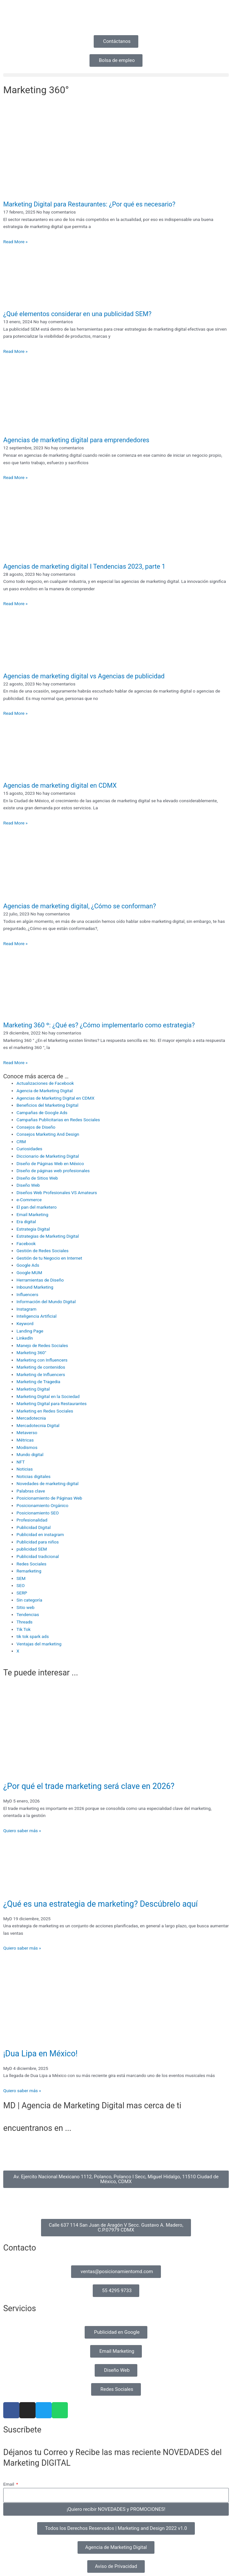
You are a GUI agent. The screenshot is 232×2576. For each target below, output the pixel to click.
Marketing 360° (31, 1352)
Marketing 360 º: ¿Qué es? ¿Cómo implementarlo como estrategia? (99, 1025)
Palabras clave (30, 1490)
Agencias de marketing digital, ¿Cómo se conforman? (79, 906)
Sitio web (25, 1607)
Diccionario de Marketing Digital (47, 1156)
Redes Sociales (31, 1563)
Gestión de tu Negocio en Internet (49, 1258)
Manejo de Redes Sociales (42, 1345)
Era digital (26, 1221)
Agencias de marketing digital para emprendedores (76, 440)
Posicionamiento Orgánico (42, 1505)
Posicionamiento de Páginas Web (49, 1498)
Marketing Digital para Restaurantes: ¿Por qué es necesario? (89, 204)
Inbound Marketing (34, 1287)
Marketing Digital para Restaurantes (51, 1403)
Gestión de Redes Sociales (42, 1250)
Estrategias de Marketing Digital (47, 1236)
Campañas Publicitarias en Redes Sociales (58, 1119)
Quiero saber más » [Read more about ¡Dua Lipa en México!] (22, 2090)
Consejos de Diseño (35, 1127)
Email (9, 2484)
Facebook (26, 1243)
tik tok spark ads (32, 1636)
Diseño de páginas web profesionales (53, 1170)
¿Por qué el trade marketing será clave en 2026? (88, 1786)
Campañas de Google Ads (41, 1112)
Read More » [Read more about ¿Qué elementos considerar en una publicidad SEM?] (15, 351)
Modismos (26, 1447)
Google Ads (27, 1265)
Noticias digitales (33, 1476)
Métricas (25, 1440)
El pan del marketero (36, 1207)
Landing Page (29, 1330)
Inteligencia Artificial (36, 1316)
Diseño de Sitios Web (37, 1178)
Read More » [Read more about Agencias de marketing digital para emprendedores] (15, 477)
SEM (21, 1578)
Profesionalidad (31, 1520)
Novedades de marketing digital (47, 1483)
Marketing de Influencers (40, 1374)
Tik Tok (23, 1629)
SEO (20, 1585)
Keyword (24, 1323)
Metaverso (26, 1432)
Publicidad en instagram (40, 1534)
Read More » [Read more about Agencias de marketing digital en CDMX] (15, 822)
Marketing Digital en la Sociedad (47, 1396)
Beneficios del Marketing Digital (47, 1105)
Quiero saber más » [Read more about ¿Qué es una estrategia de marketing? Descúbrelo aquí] (22, 1948)
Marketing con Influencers (42, 1360)
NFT (20, 1461)
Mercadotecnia (31, 1418)
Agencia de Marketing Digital (44, 1090)
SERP (21, 1592)
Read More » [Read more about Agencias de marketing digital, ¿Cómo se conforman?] (15, 943)
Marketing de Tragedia (38, 1381)
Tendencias (27, 1614)
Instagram (26, 1309)
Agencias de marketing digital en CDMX (60, 785)
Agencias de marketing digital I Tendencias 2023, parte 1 (84, 566)
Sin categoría (29, 1600)
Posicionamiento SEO (37, 1512)
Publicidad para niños (37, 1541)
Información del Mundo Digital (46, 1301)
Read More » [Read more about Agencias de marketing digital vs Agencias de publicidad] (15, 713)
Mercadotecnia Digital (37, 1425)
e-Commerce (29, 1199)
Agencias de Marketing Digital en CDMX (55, 1098)
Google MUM (29, 1272)
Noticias (24, 1469)
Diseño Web (28, 1185)
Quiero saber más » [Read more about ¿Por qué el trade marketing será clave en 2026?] (22, 1830)
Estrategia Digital (33, 1229)
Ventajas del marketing (38, 1643)
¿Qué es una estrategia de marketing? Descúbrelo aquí (100, 1904)
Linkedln (24, 1338)
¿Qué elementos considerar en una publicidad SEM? (77, 314)
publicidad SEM (31, 1549)
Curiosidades (29, 1148)
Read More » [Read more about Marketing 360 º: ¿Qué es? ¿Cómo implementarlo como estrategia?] (15, 1062)
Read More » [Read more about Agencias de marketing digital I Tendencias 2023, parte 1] (15, 603)
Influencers (27, 1294)
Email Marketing (32, 1214)
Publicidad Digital (33, 1527)
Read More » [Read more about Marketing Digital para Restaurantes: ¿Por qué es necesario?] (15, 241)
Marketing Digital (33, 1389)
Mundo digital (29, 1454)
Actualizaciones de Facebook (45, 1083)
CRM (21, 1141)
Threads (24, 1621)
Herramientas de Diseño (40, 1280)
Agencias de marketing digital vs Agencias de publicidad (83, 676)
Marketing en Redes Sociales (44, 1410)
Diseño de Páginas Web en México (50, 1163)
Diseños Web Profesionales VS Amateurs (56, 1192)
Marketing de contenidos (40, 1367)
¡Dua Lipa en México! (40, 2053)
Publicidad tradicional (37, 1556)
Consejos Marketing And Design (47, 1134)
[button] (116, 75)
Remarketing (28, 1570)
